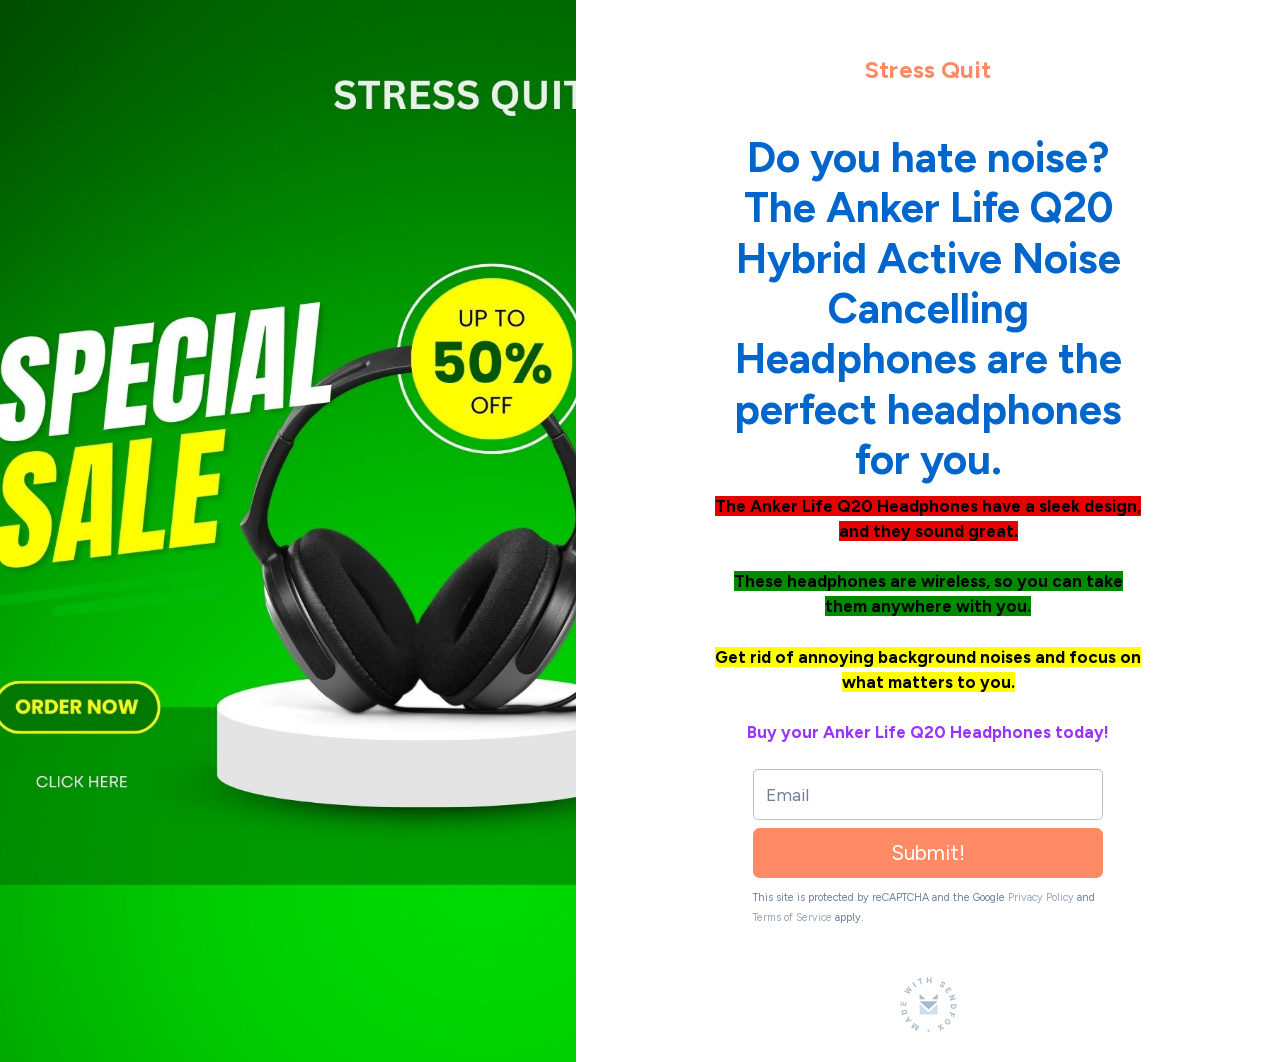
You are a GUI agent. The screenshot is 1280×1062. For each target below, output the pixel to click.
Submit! (928, 852)
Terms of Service (792, 917)
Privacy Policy (1041, 897)
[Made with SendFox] (928, 1004)
